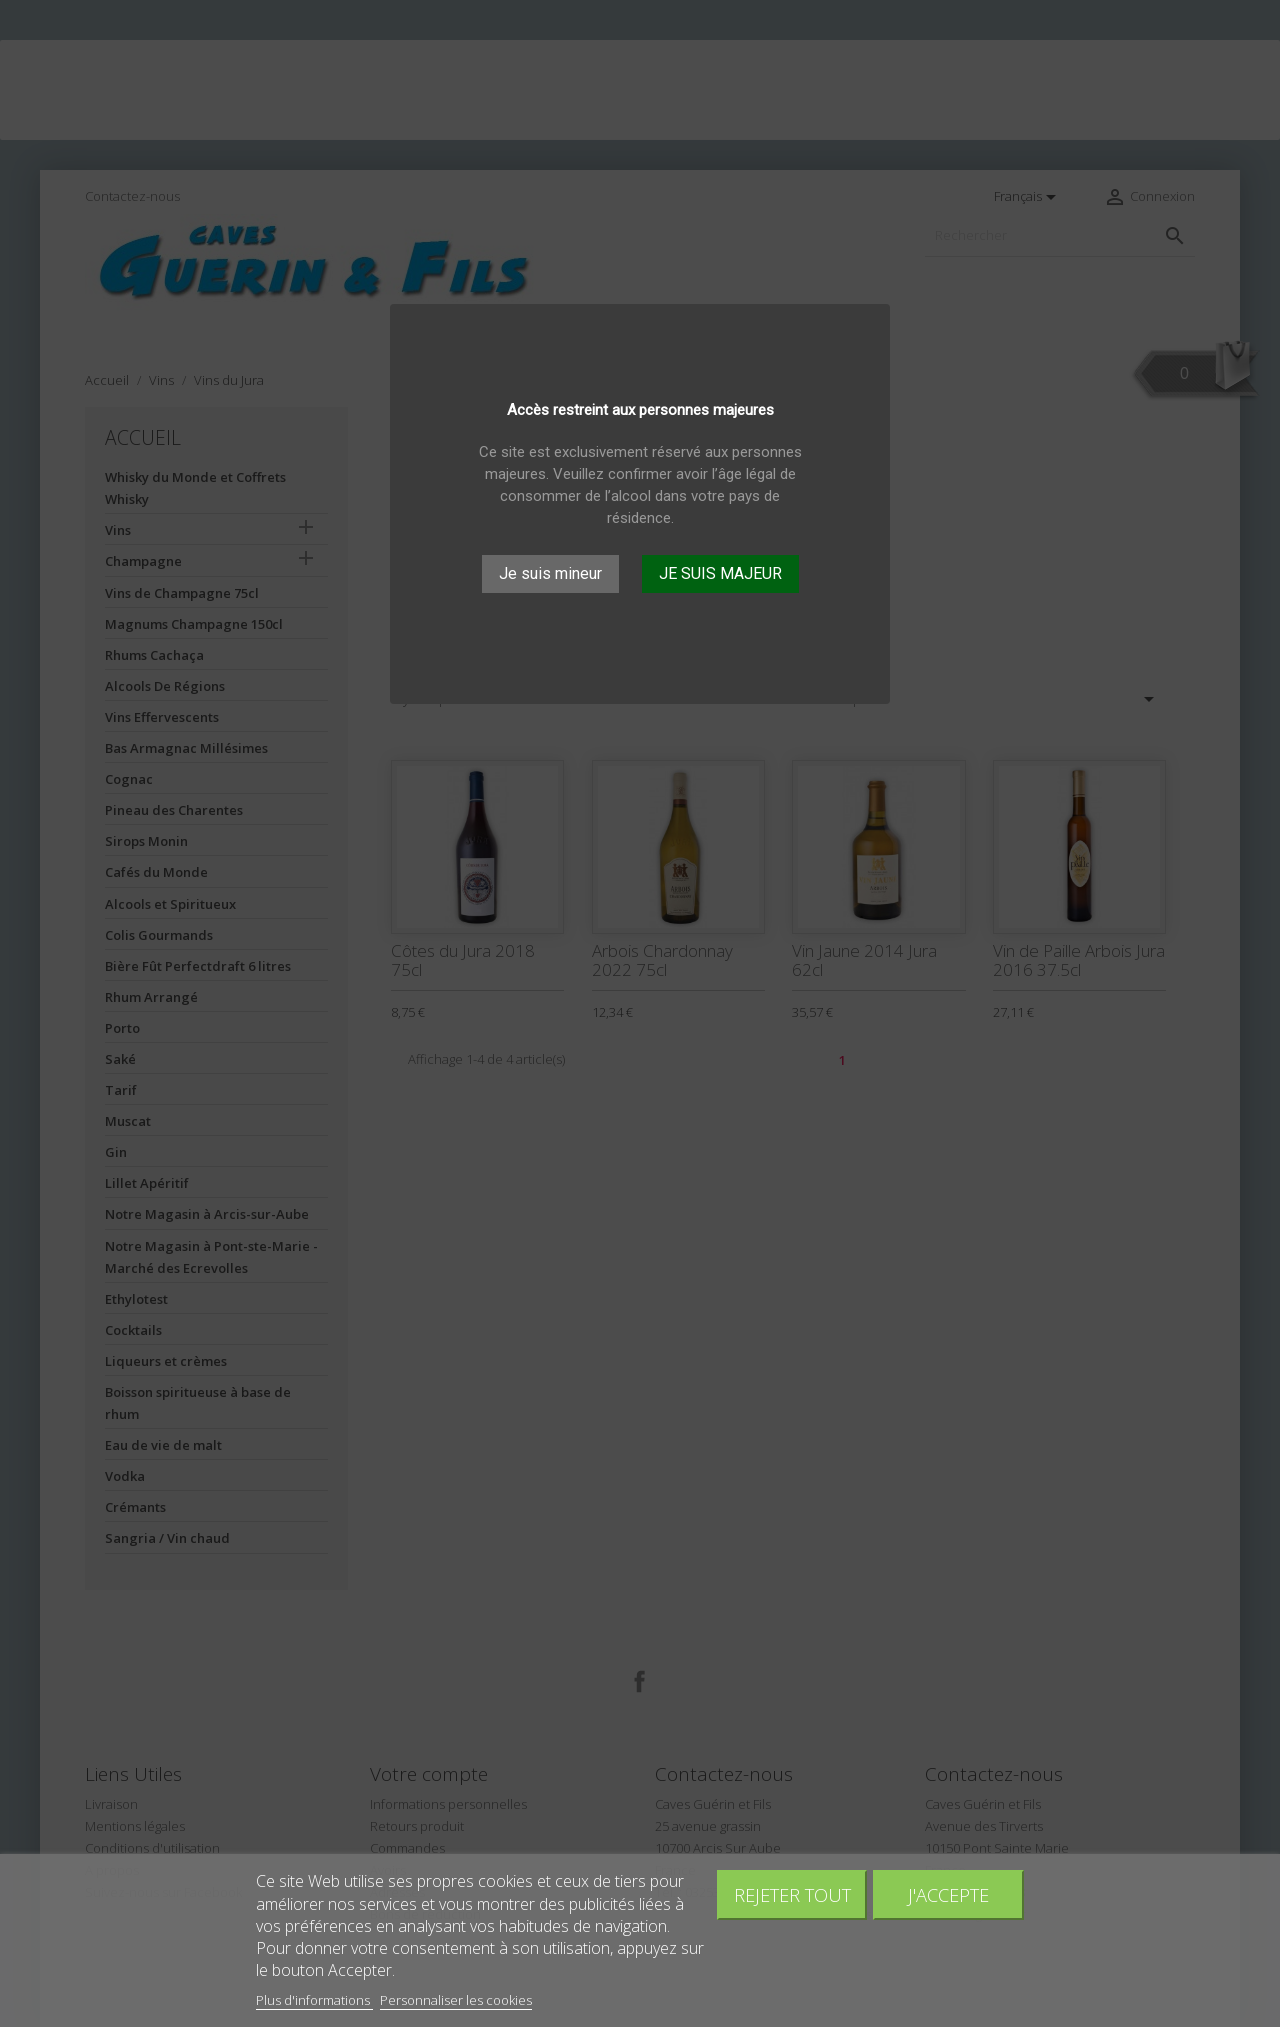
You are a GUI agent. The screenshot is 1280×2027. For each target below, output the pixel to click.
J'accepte (948, 1894)
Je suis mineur (550, 573)
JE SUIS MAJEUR (720, 573)
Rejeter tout (792, 1894)
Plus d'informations (314, 2000)
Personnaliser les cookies (456, 2000)
